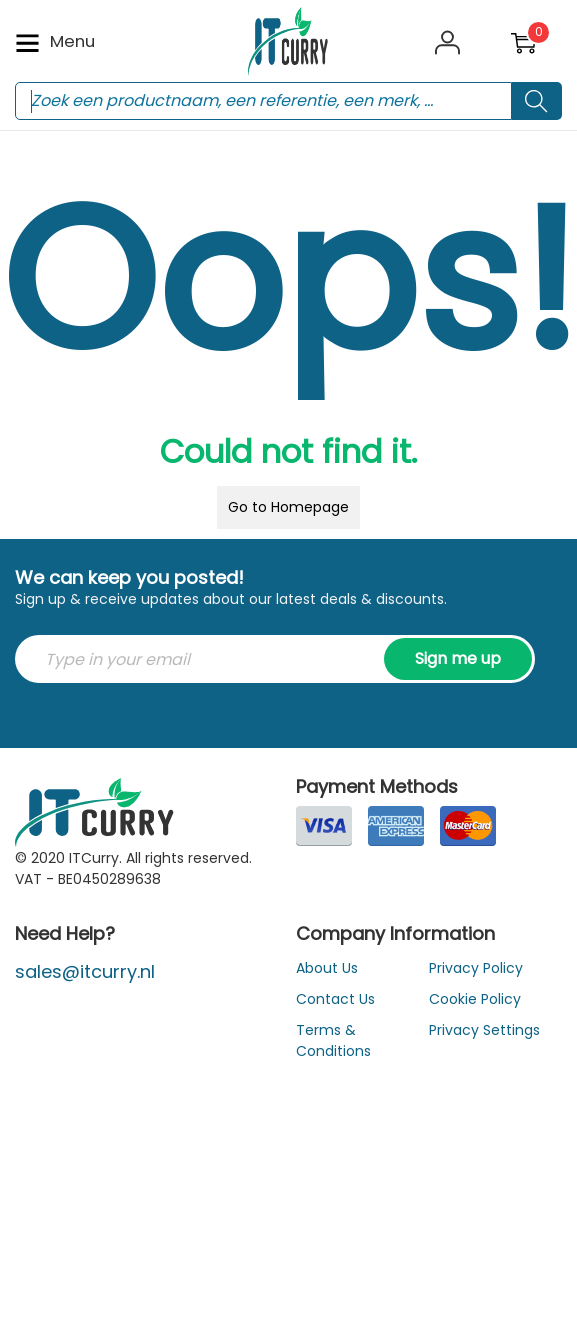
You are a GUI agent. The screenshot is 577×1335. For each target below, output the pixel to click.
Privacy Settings (484, 1030)
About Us (327, 968)
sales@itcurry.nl (85, 971)
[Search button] (537, 101)
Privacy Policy (476, 968)
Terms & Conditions (333, 1040)
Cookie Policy (475, 999)
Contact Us (335, 999)
